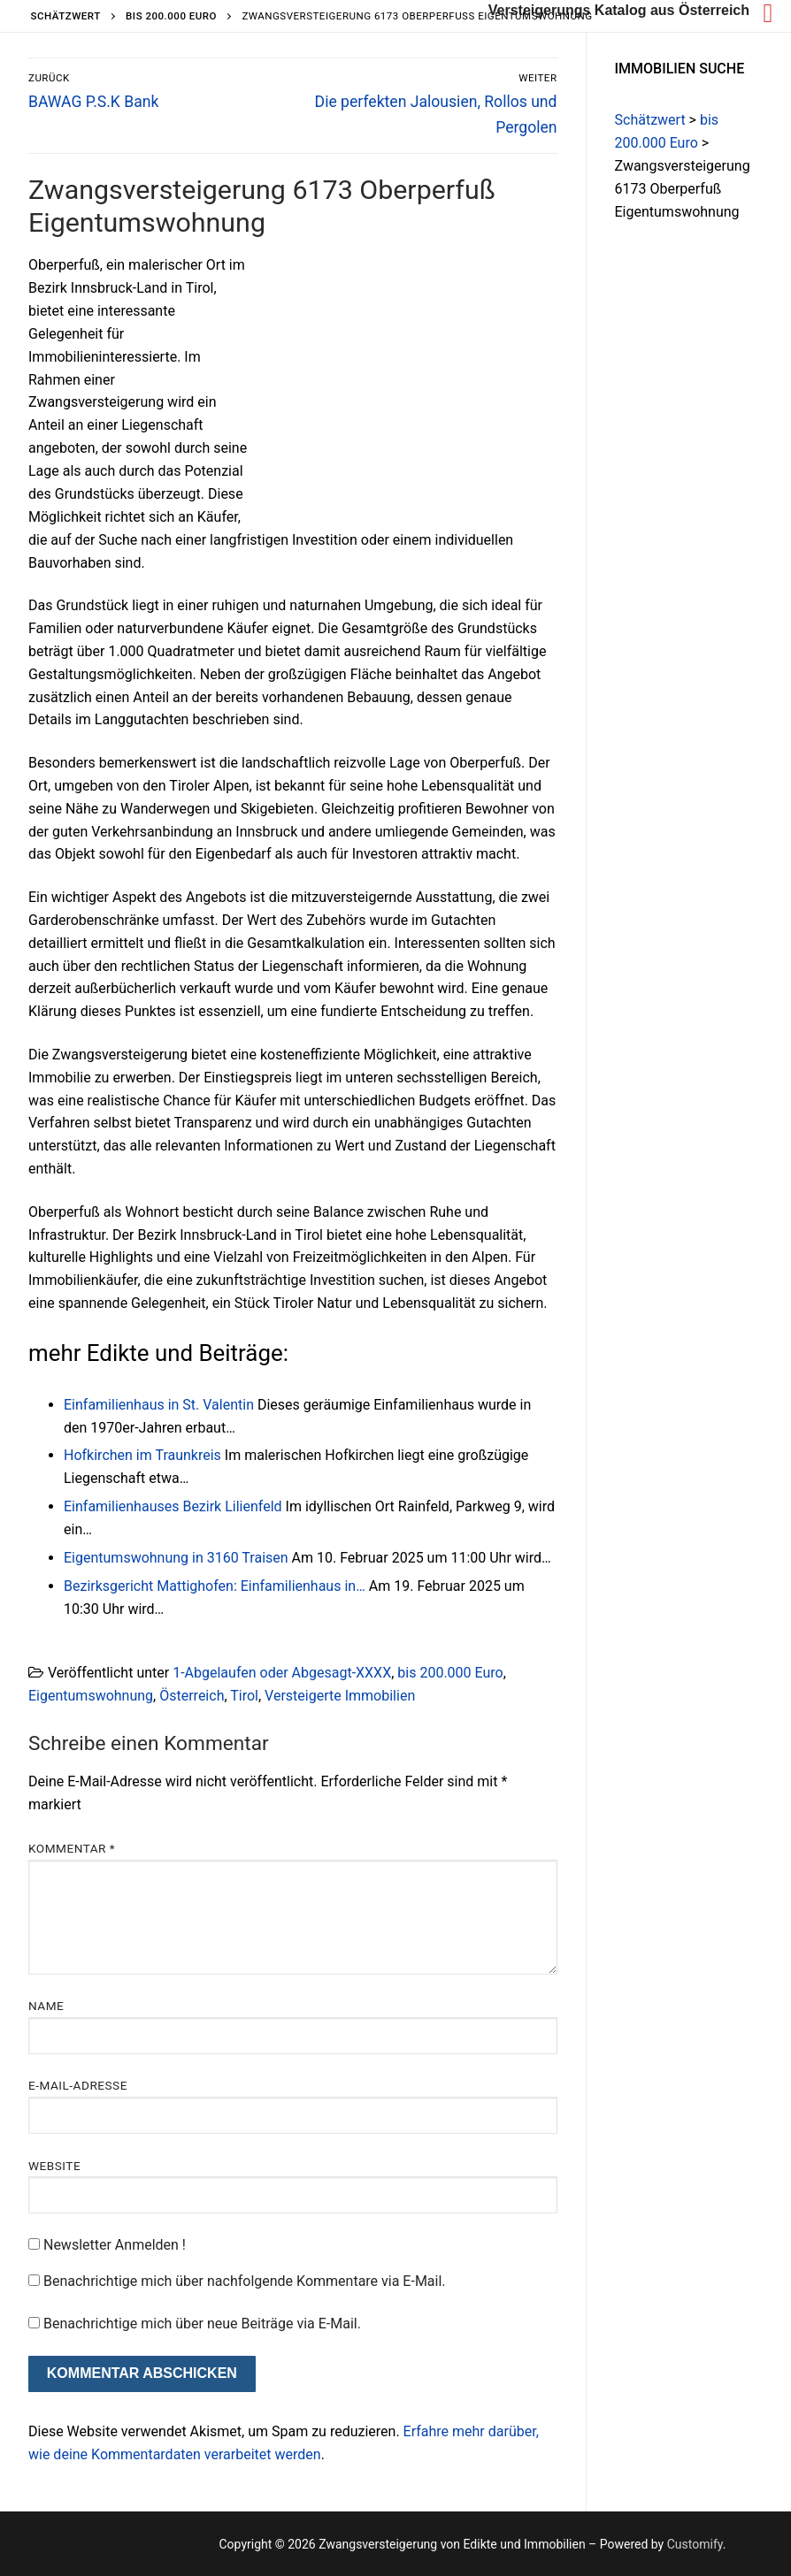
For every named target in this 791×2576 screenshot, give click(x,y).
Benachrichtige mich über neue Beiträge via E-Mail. (202, 2323)
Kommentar (71, 1848)
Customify (695, 2544)
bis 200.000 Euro (450, 1672)
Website (54, 2166)
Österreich (191, 1695)
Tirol (244, 1695)
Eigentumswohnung (90, 1695)
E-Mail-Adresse (77, 2085)
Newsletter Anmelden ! (107, 2244)
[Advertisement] (408, 384)
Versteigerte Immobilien (340, 1695)
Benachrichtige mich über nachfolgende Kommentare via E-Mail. (244, 2281)
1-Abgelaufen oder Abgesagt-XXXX (282, 1672)
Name (46, 2006)
